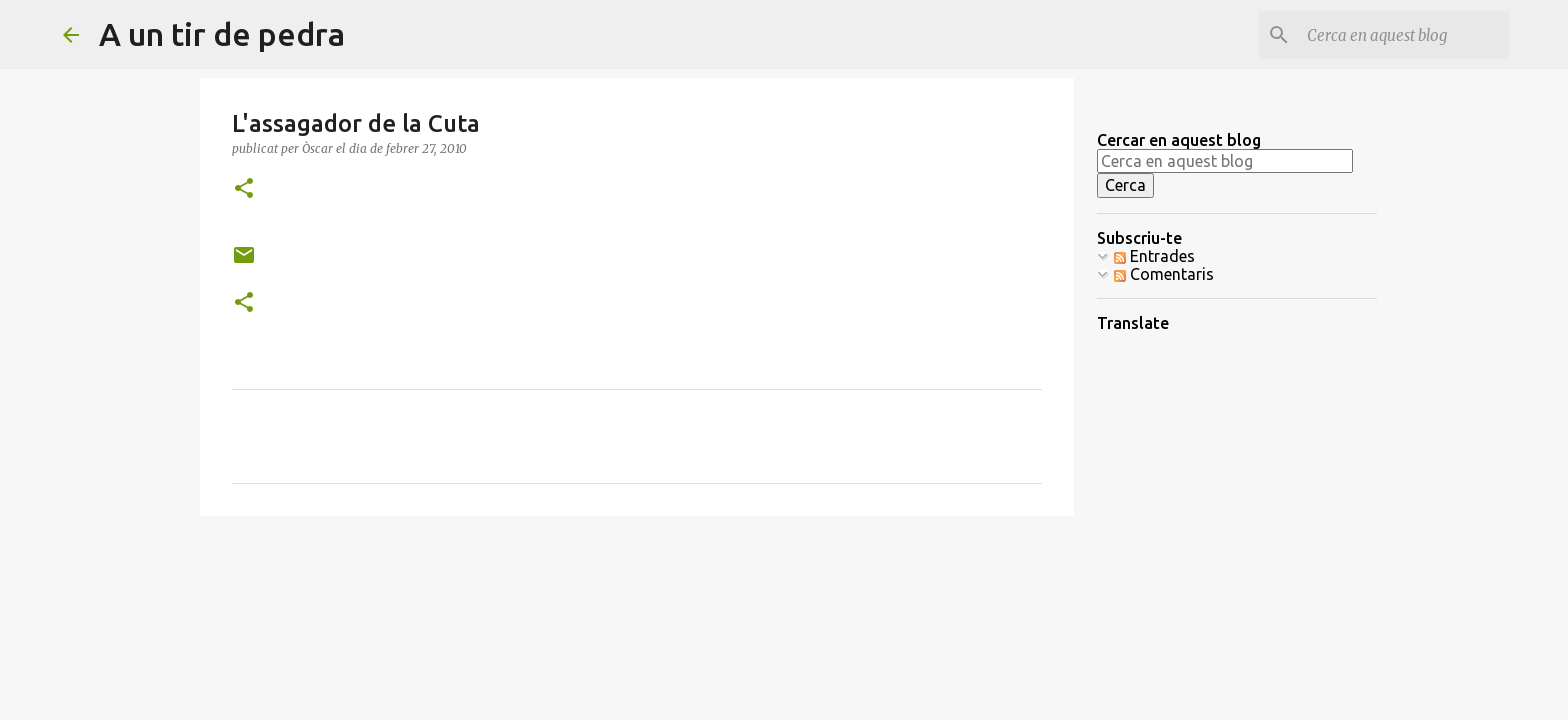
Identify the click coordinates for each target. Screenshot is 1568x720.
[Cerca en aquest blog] (1404, 35)
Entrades (1154, 256)
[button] (244, 189)
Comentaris (1164, 274)
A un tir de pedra (222, 34)
